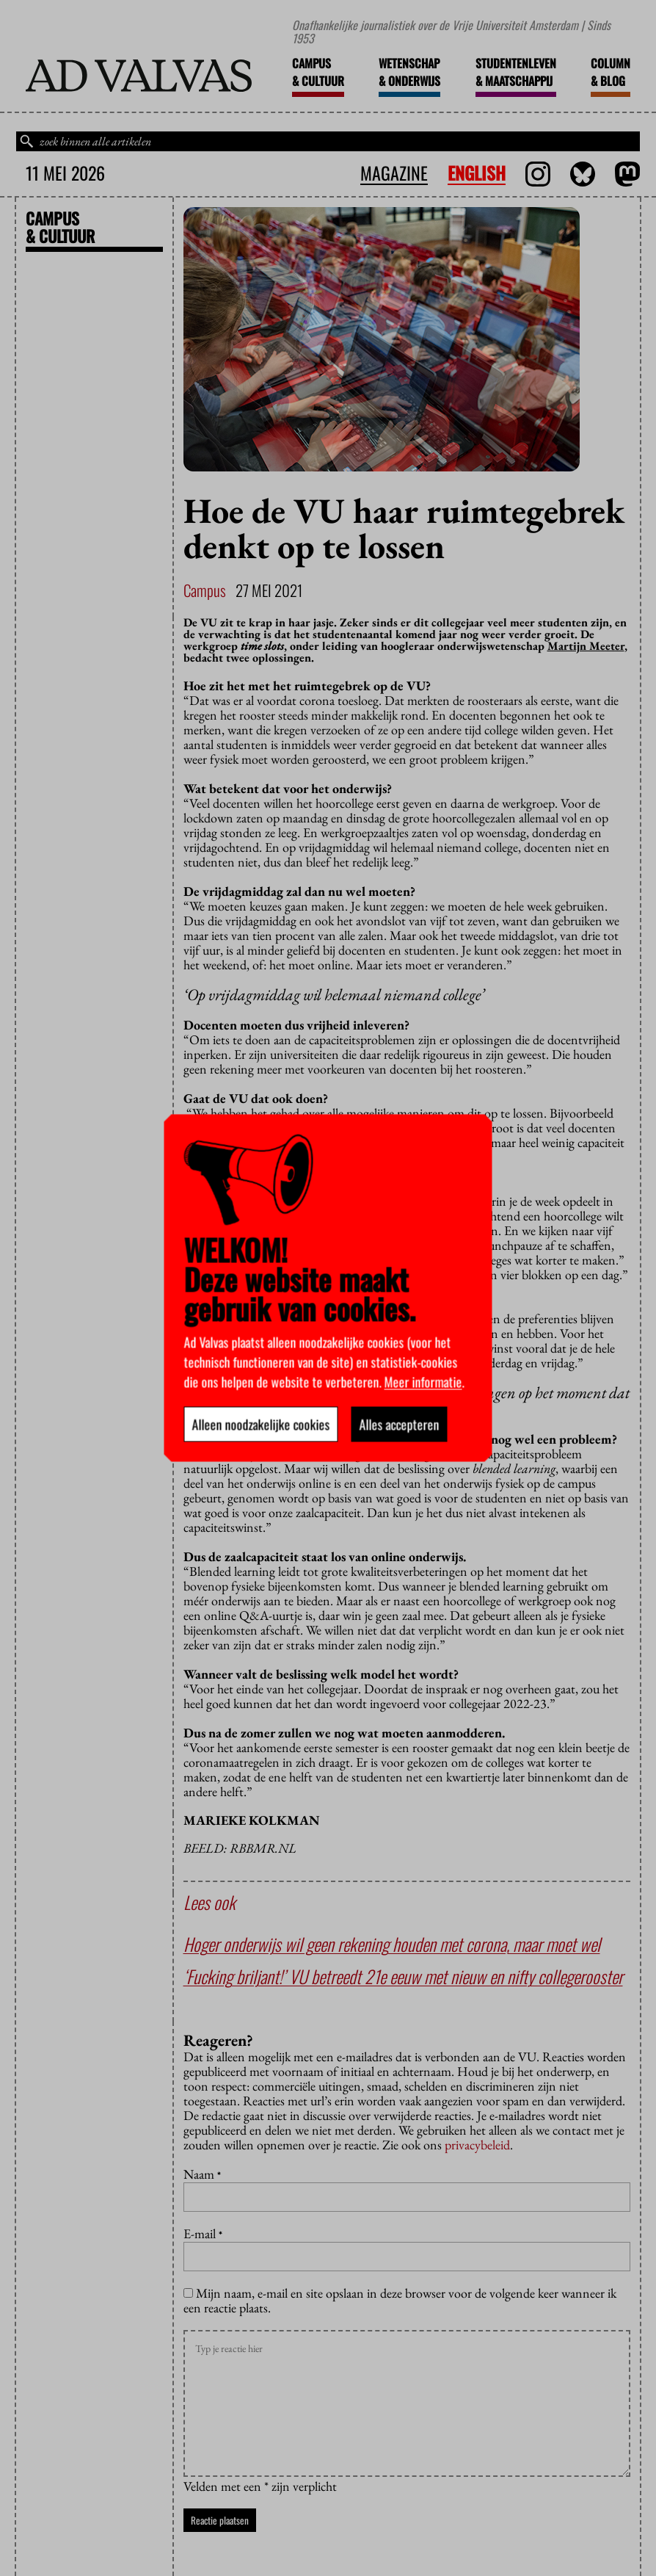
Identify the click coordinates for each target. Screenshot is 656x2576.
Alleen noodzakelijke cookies (261, 1424)
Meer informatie (423, 1382)
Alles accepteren (400, 1424)
